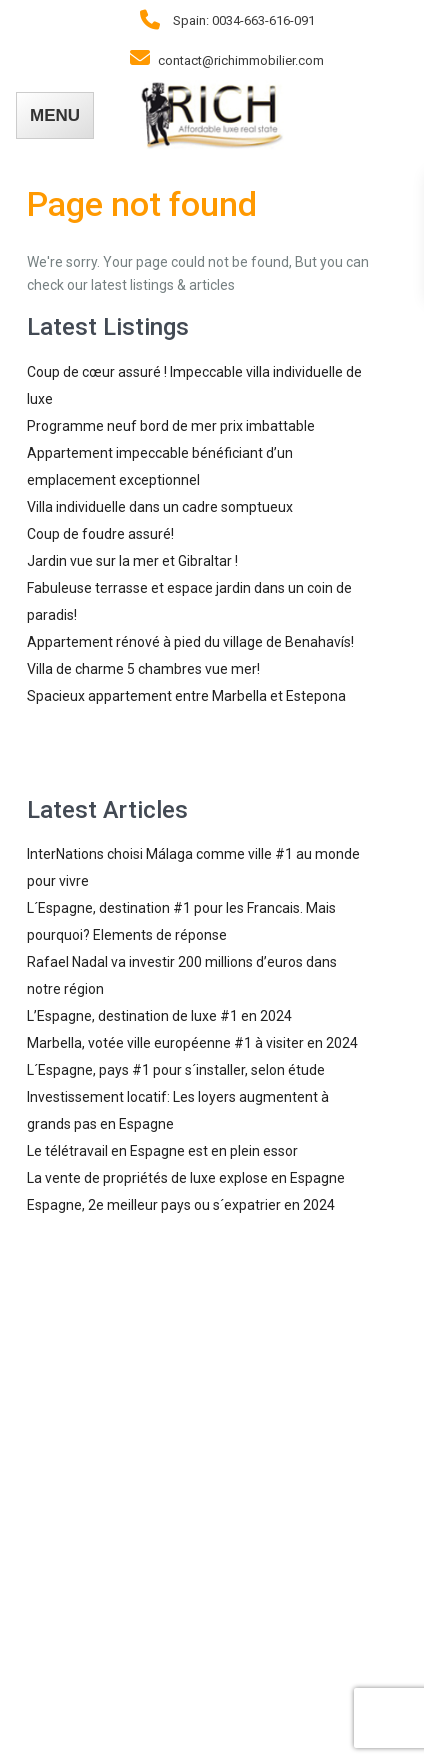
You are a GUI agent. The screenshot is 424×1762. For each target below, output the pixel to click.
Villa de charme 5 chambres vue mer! (143, 669)
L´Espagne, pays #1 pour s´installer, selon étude (176, 1070)
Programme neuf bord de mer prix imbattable (171, 426)
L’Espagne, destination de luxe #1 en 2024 (159, 1016)
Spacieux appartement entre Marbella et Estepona (186, 696)
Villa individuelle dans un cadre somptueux (160, 507)
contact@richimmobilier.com (241, 60)
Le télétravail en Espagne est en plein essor (162, 1151)
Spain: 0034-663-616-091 (244, 20)
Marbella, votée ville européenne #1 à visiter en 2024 (192, 1043)
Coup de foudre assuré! (100, 534)
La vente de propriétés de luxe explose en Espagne (186, 1178)
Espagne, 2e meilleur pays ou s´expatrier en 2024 (181, 1205)
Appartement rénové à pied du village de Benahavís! (190, 642)
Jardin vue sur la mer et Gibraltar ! (132, 561)
